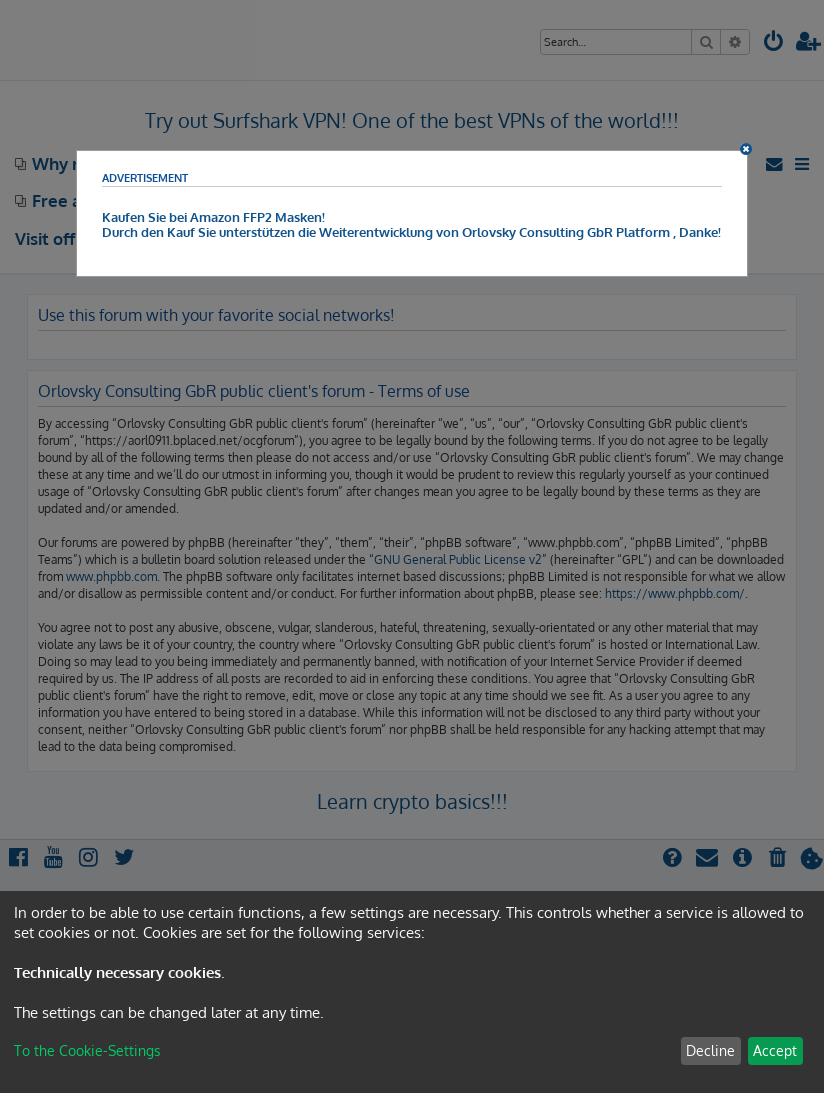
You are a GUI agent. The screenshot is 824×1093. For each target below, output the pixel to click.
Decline (710, 1050)
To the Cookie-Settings (87, 1050)
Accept (775, 1050)
